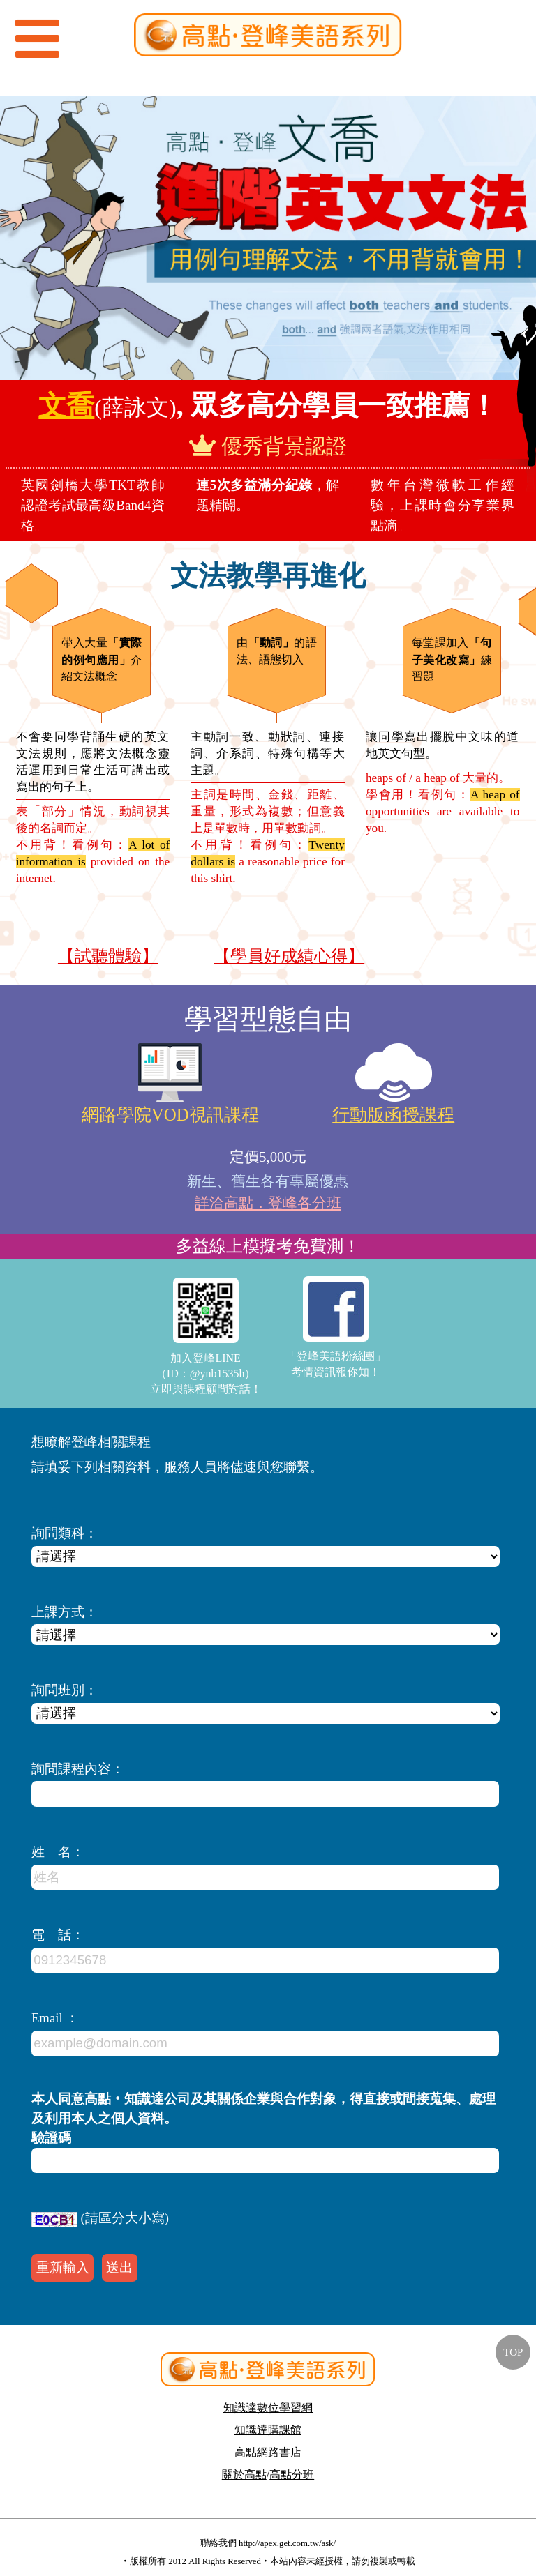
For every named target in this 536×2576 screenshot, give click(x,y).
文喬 (66, 405)
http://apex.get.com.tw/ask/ (287, 2543)
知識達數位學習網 (268, 2408)
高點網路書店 (268, 2452)
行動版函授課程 (393, 1114)
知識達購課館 (268, 2430)
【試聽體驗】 (108, 956)
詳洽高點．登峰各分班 (268, 1203)
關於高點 (244, 2474)
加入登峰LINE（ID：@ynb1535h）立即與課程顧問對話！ (206, 1336)
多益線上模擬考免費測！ (268, 1246)
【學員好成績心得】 (289, 956)
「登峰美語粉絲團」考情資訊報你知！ (335, 1326)
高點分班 (291, 2474)
